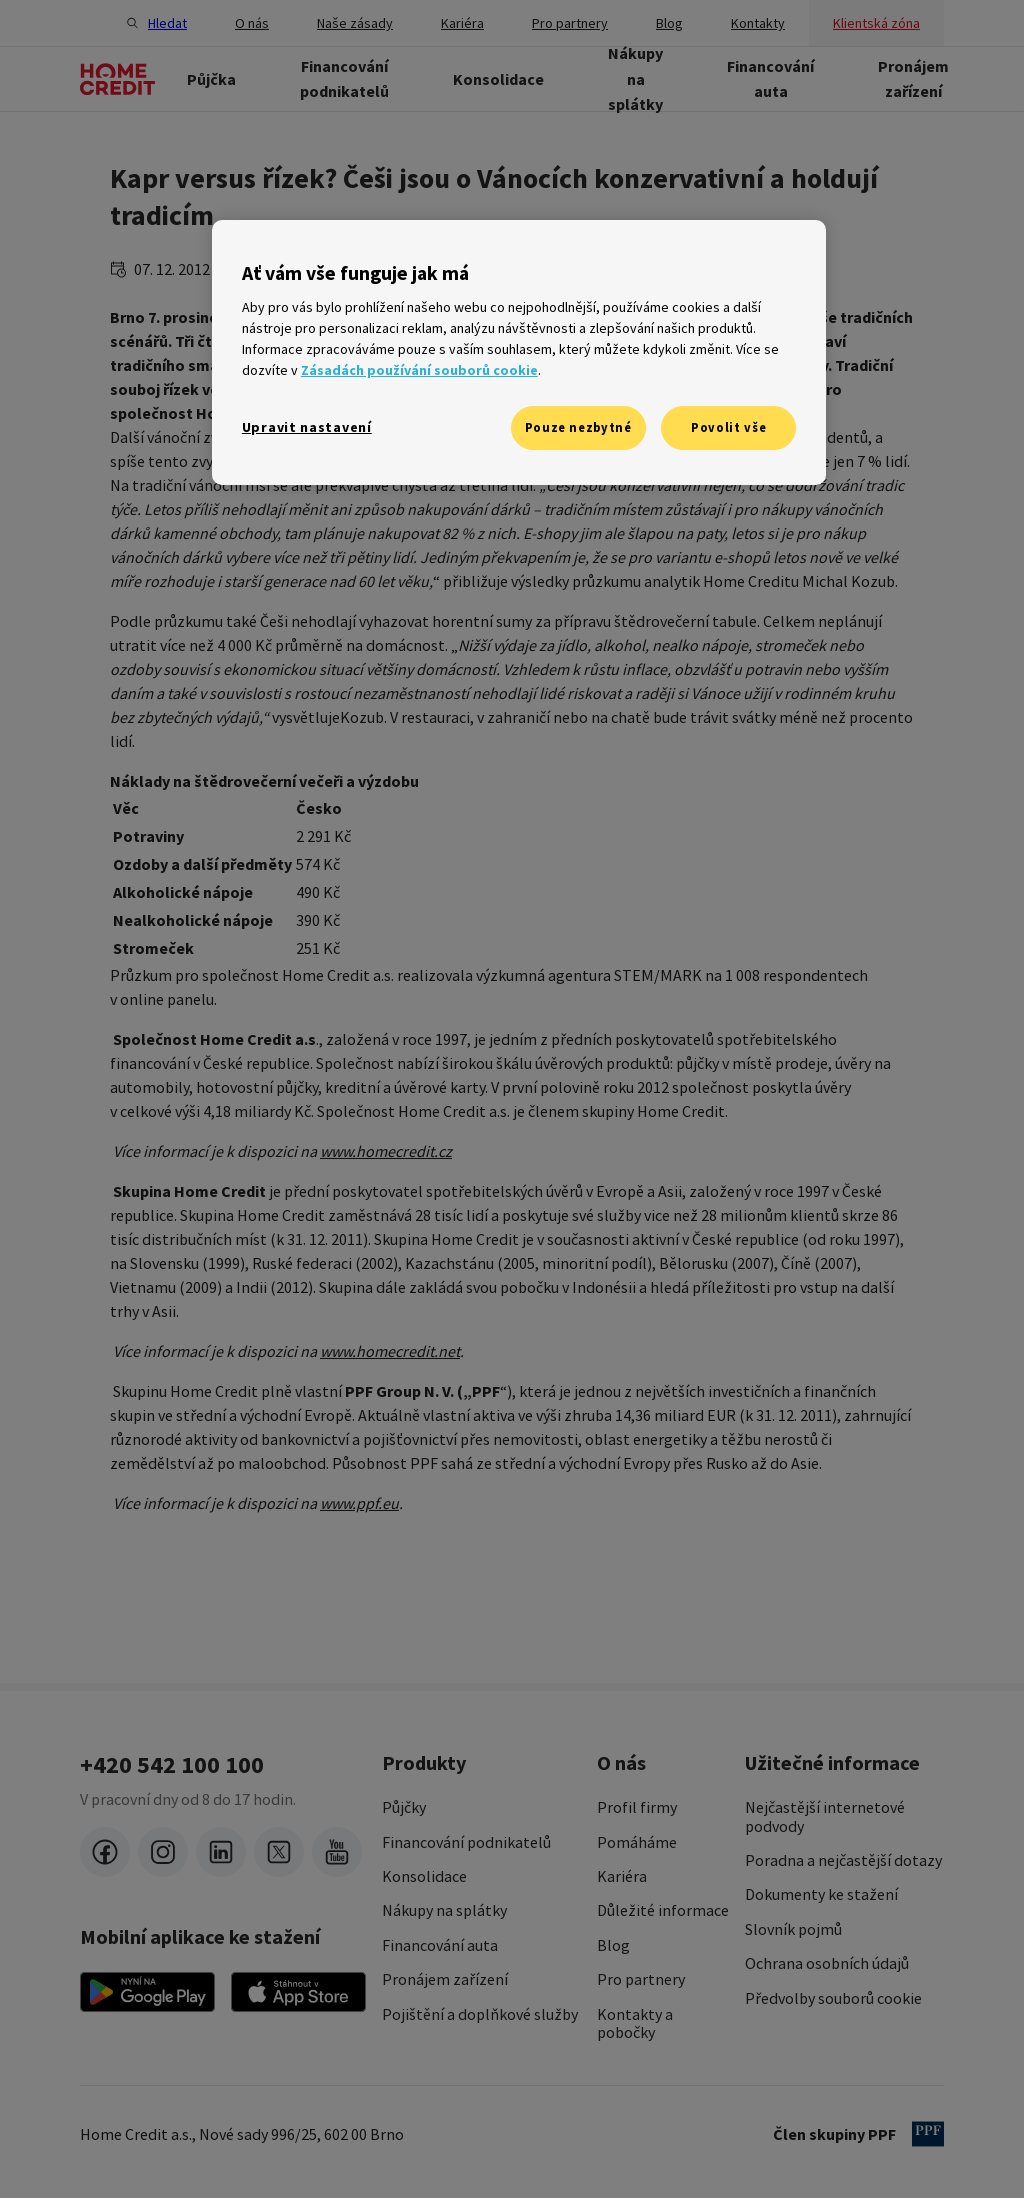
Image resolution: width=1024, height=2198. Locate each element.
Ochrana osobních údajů (827, 1963)
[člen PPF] (928, 2134)
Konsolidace (424, 1876)
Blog (613, 1945)
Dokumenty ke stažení (821, 1894)
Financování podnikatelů (466, 1842)
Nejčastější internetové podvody (825, 1816)
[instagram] (163, 1852)
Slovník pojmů (793, 1929)
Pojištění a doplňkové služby (480, 2014)
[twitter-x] (279, 1852)
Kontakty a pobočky (635, 2023)
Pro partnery (641, 1979)
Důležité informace (663, 1910)
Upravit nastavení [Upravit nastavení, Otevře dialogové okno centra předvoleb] (307, 427)
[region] (519, 352)
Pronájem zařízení (445, 1979)
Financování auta (440, 1945)
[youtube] (337, 1852)
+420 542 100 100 (172, 1765)
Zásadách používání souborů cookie (419, 370)
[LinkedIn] (221, 1852)
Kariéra (622, 1876)
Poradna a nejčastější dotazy (843, 1860)
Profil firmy (637, 1807)
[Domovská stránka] (117, 79)
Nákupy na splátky (444, 1910)
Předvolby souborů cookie (833, 1998)
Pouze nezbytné (578, 427)
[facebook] (105, 1852)
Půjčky (404, 1807)
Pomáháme (637, 1842)
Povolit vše (728, 427)
